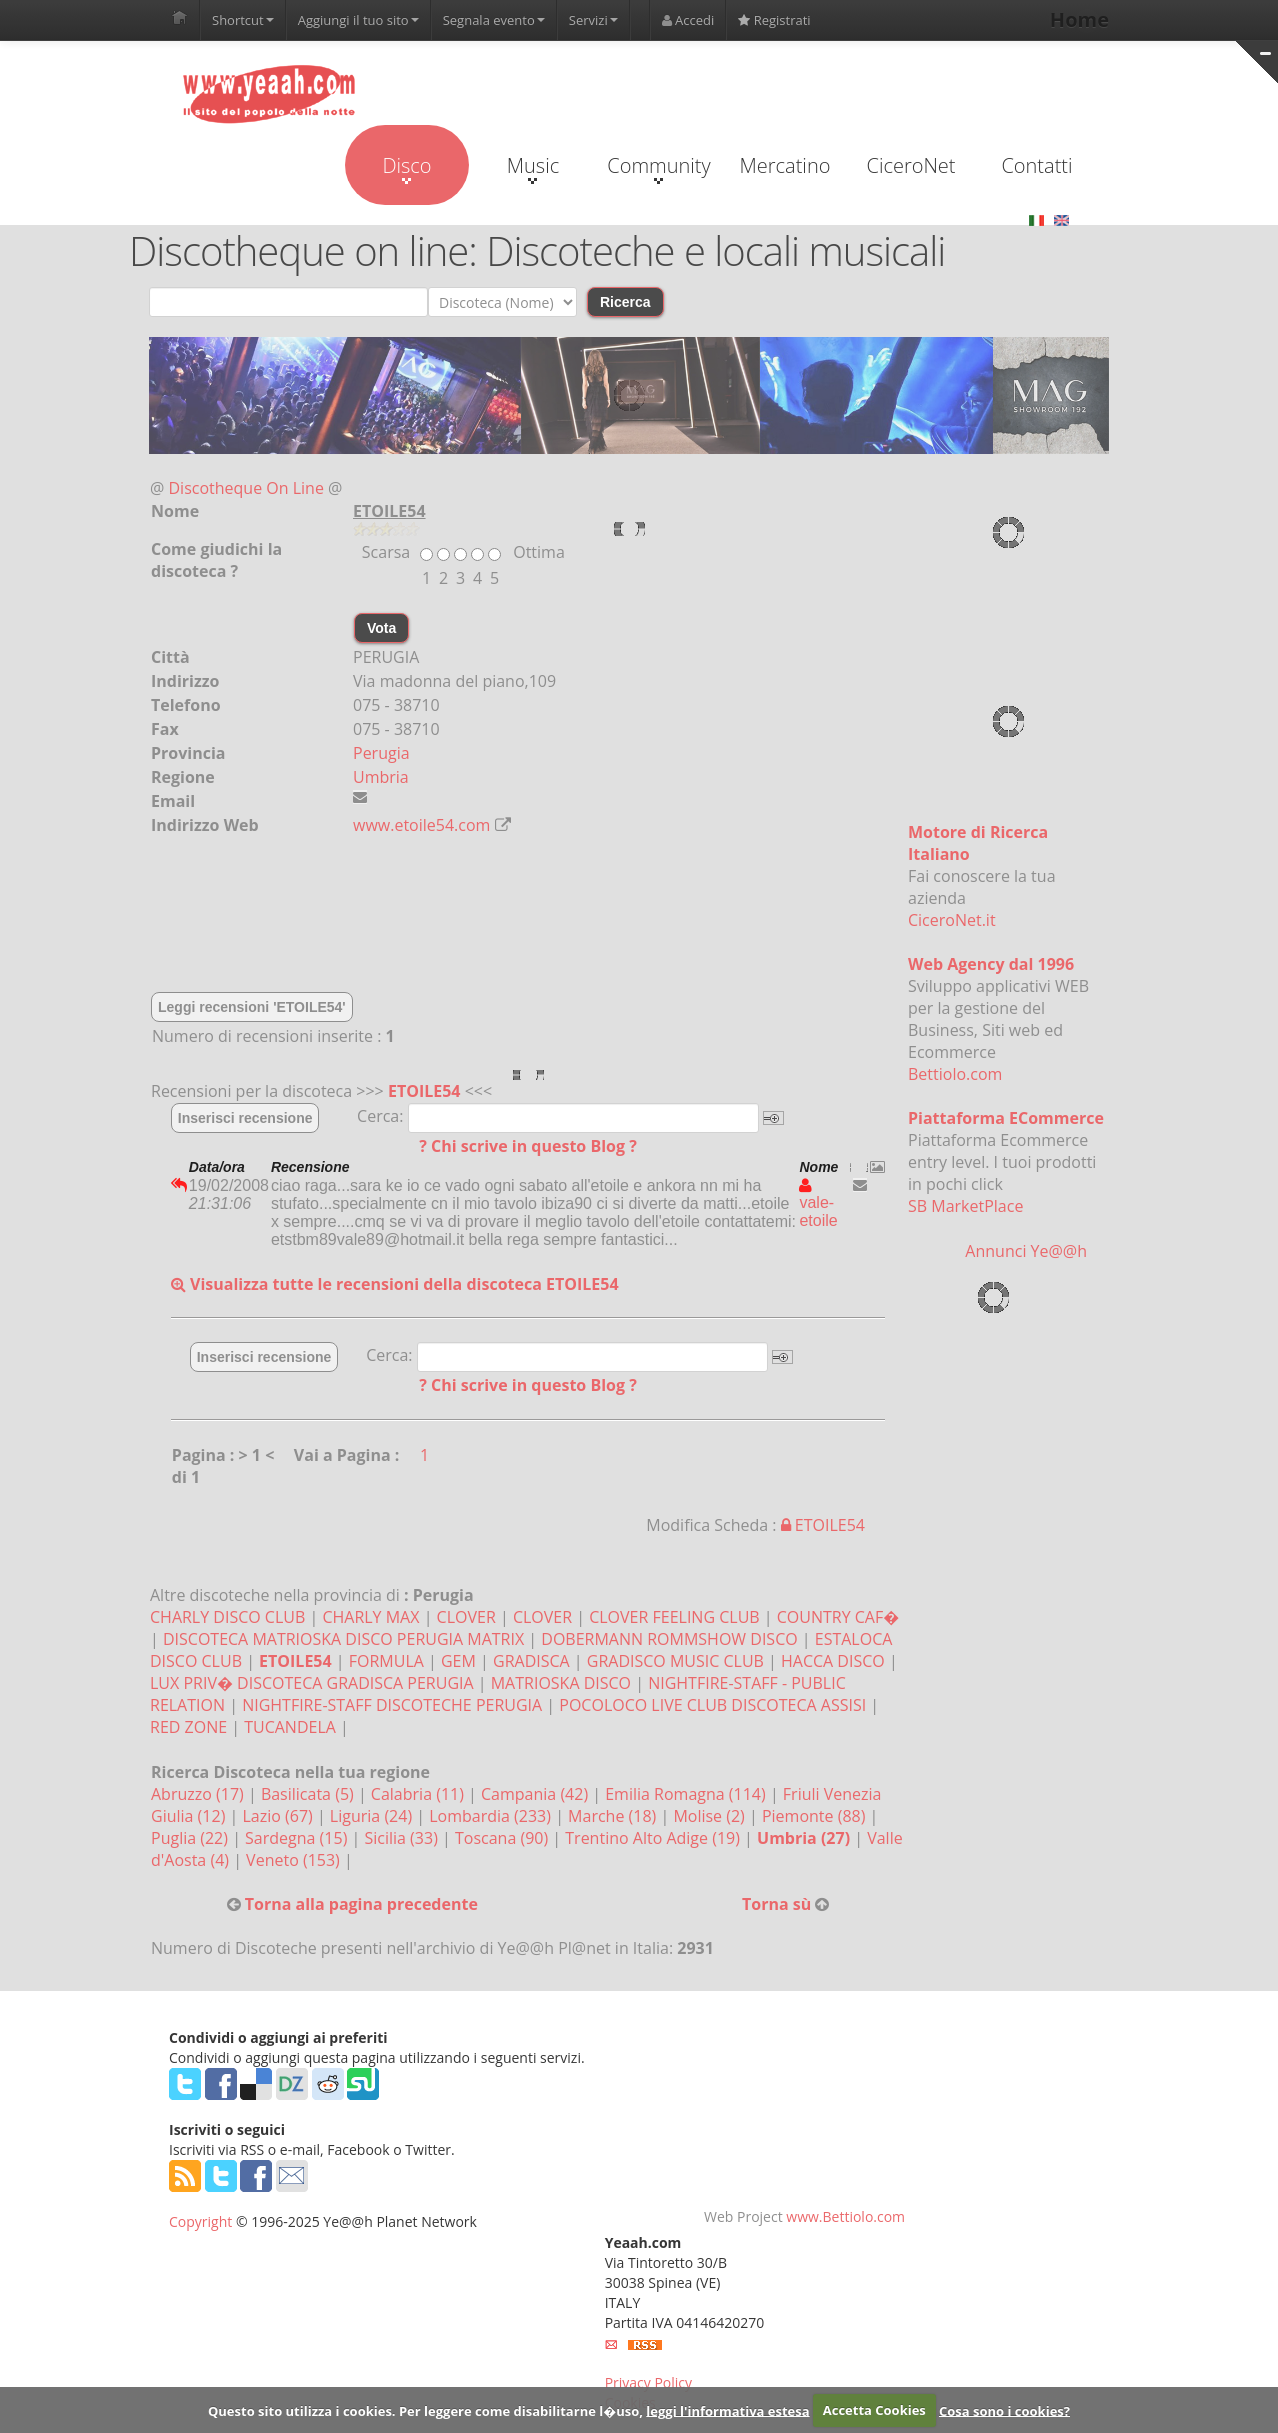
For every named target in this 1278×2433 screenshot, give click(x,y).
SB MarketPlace (965, 1206)
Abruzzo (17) (199, 1794)
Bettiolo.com (955, 1074)
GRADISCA (531, 1661)
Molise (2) (711, 1816)
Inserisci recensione (245, 1118)
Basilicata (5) (309, 1794)
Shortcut (243, 20)
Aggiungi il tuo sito (358, 20)
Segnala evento (494, 20)
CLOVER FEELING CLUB (674, 1617)
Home (1079, 19)
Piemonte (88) (816, 1816)
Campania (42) (536, 1794)
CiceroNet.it (952, 920)
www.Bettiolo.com (845, 2216)
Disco (406, 168)
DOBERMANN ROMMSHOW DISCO (669, 1639)
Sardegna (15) (298, 1838)
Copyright (200, 2221)
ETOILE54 (424, 1091)
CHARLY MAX (370, 1617)
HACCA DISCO (833, 1661)
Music (533, 168)
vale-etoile (818, 1203)
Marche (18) (614, 1816)
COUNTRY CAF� (838, 1617)
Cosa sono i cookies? (1004, 2410)
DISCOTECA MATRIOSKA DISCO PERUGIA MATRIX (343, 1639)
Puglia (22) (191, 1838)
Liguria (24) (373, 1816)
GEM (458, 1661)
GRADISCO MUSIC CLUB (675, 1661)
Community (658, 168)
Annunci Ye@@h (1026, 1251)
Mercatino (785, 165)
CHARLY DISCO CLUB (227, 1617)
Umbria (381, 777)
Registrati (774, 20)
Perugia (381, 753)
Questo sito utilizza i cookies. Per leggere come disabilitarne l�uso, (425, 2410)
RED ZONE (188, 1727)
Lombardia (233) (492, 1816)
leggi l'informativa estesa (727, 2410)
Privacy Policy (648, 2382)
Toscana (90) (503, 1838)
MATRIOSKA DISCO (561, 1683)
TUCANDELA (290, 1727)
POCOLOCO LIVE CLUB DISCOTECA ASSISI (712, 1705)
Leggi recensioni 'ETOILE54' (252, 1007)
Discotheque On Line (246, 488)
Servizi (593, 20)
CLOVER (466, 1617)
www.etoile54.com (421, 825)
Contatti (1036, 165)
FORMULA (386, 1661)
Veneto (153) (295, 1860)
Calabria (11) (419, 1794)
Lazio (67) (279, 1816)
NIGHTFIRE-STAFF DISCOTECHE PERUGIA (392, 1705)
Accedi (688, 20)
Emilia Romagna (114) (687, 1794)
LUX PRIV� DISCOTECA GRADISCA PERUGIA (312, 1683)
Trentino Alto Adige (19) (654, 1838)
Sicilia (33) (403, 1838)
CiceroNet (910, 165)
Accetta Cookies (874, 2410)
